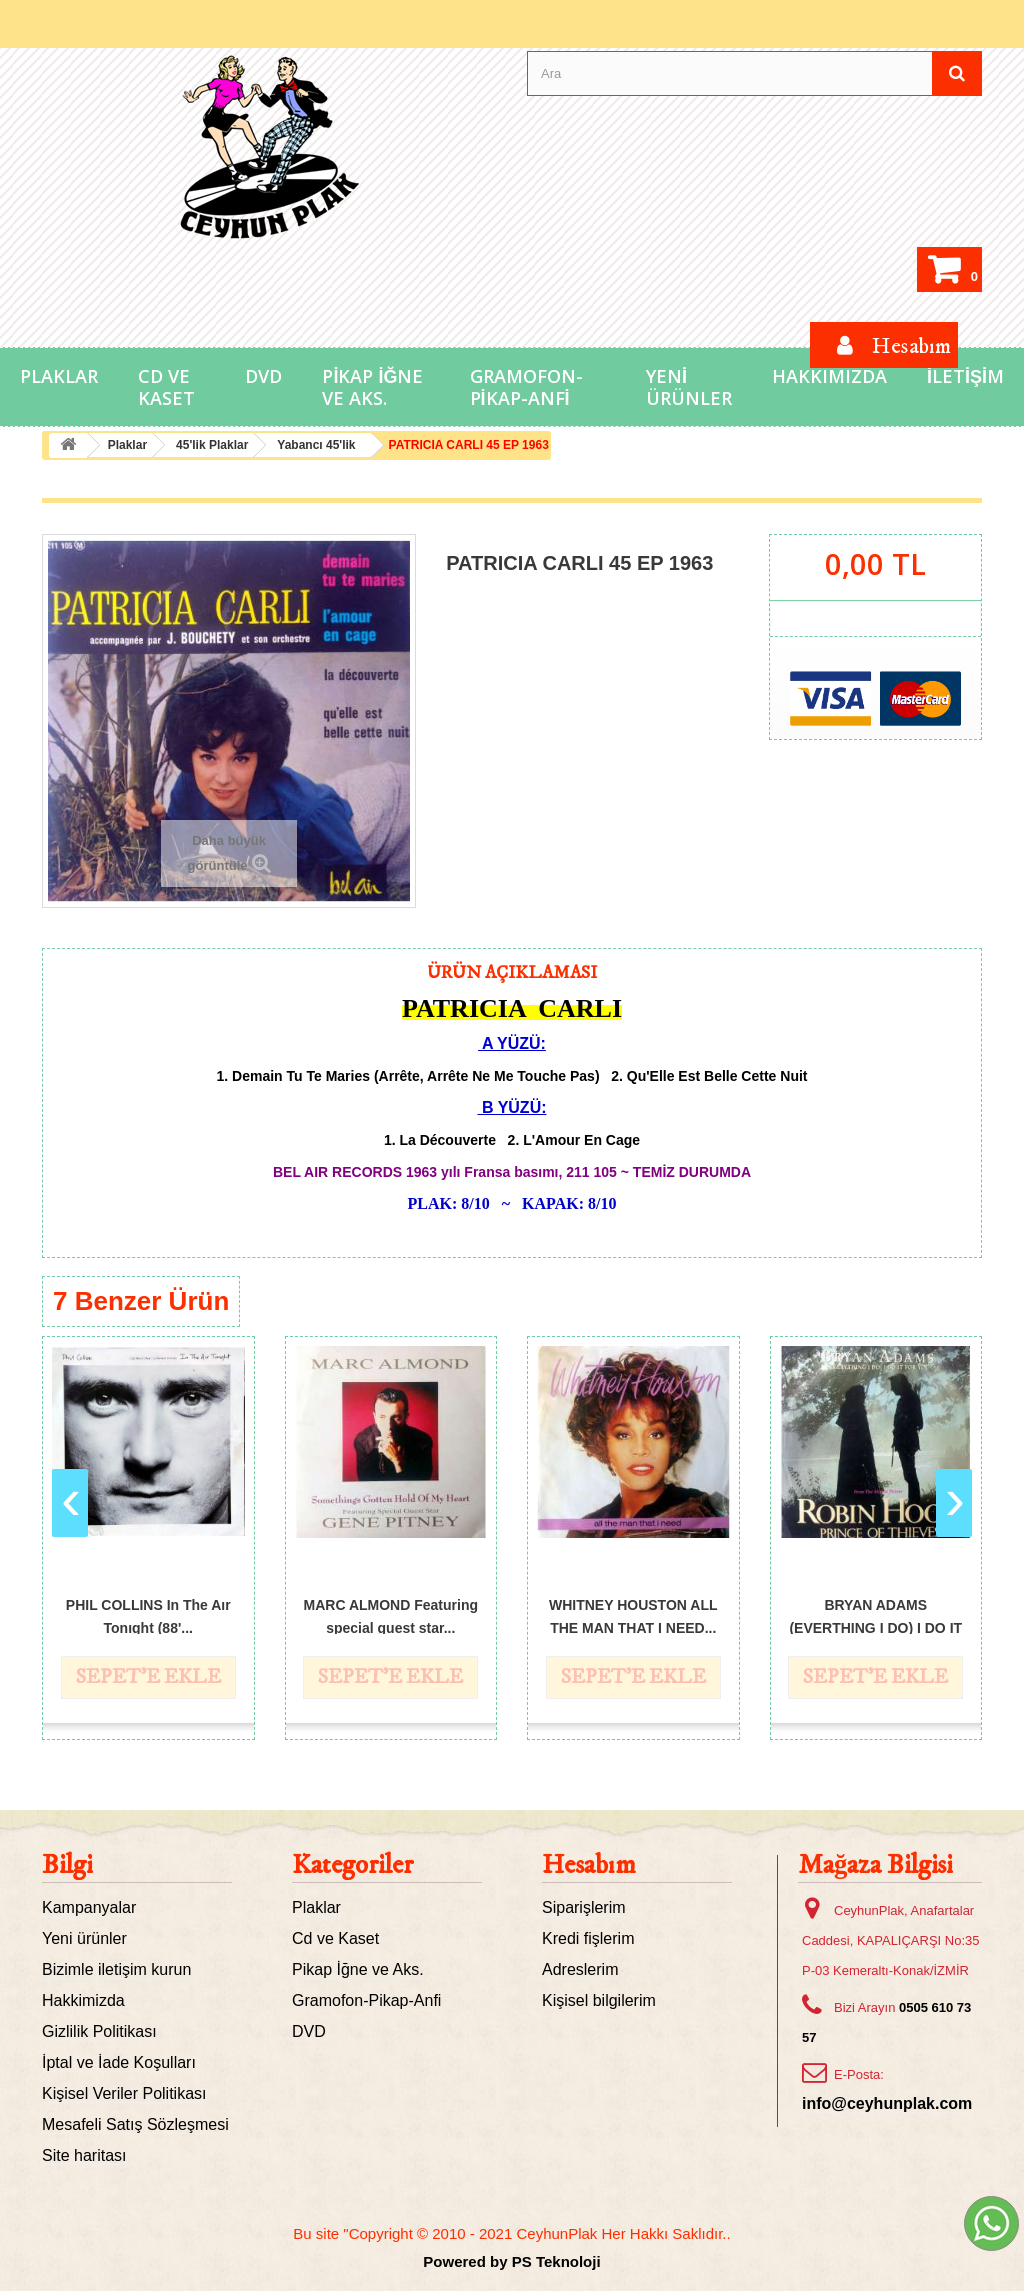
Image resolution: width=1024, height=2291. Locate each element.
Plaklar (59, 376)
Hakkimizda (83, 2000)
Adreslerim (580, 1969)
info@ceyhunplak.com (887, 2103)
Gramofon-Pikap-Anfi (526, 387)
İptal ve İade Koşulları (119, 2062)
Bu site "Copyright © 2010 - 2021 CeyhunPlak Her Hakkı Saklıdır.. (511, 2233)
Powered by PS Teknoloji (511, 2261)
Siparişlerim (584, 1907)
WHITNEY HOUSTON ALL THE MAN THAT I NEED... (633, 1615)
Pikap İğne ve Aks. (372, 387)
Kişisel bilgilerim (599, 2000)
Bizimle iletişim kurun (116, 1969)
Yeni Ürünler (689, 387)
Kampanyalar (89, 1907)
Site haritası (84, 2155)
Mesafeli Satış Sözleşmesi (135, 2124)
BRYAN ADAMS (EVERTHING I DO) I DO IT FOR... (875, 1615)
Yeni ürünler (84, 1938)
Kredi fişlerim (588, 1938)
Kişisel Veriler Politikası (124, 2093)
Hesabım (589, 1865)
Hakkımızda (829, 376)
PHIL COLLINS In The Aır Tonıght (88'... (148, 1615)
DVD (263, 376)
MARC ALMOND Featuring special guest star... (391, 1615)
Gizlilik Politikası (99, 2031)
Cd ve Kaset (166, 387)
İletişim (965, 376)
